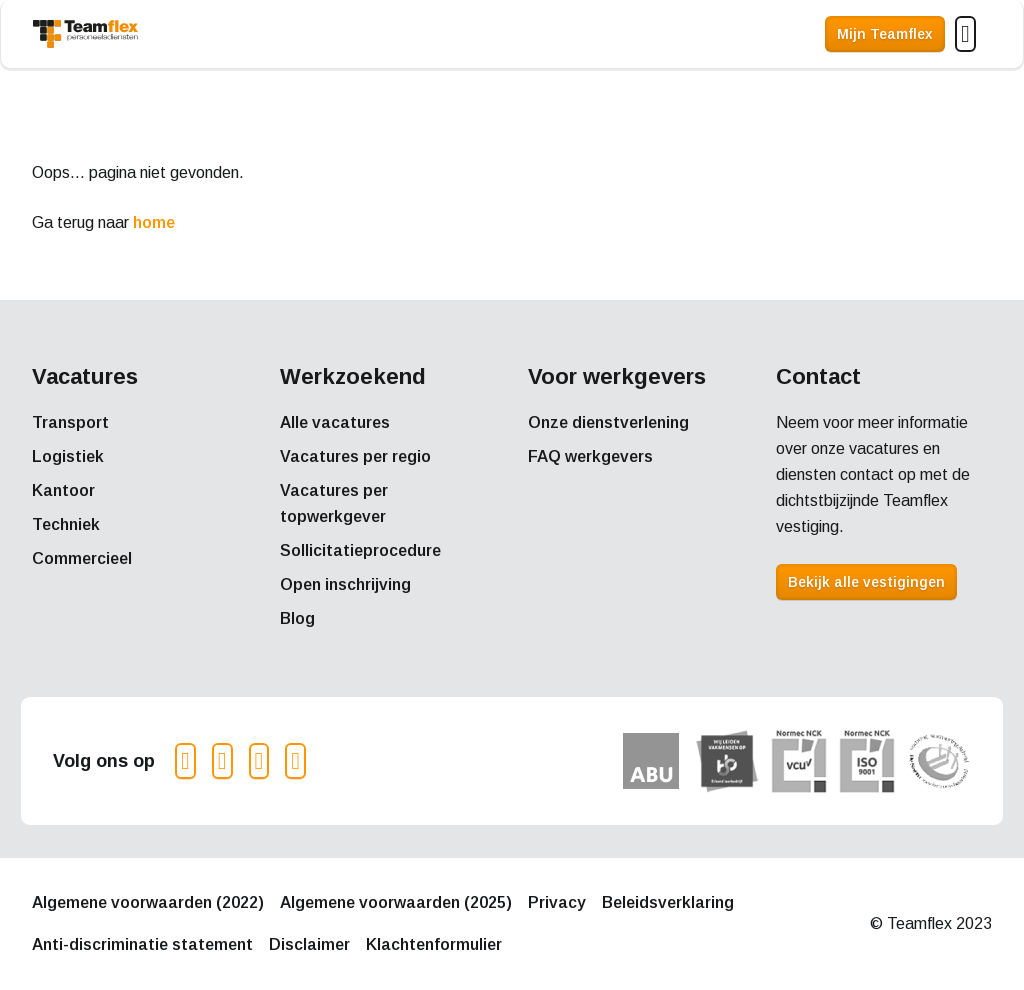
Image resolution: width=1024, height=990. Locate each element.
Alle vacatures (335, 422)
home (154, 222)
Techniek (66, 524)
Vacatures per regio (355, 456)
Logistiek (68, 456)
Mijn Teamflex (885, 34)
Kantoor (63, 490)
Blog (297, 618)
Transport (70, 422)
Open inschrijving (345, 584)
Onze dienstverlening (608, 422)
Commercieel (82, 558)
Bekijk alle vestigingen (866, 582)
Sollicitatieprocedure (360, 550)
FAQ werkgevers (590, 456)
